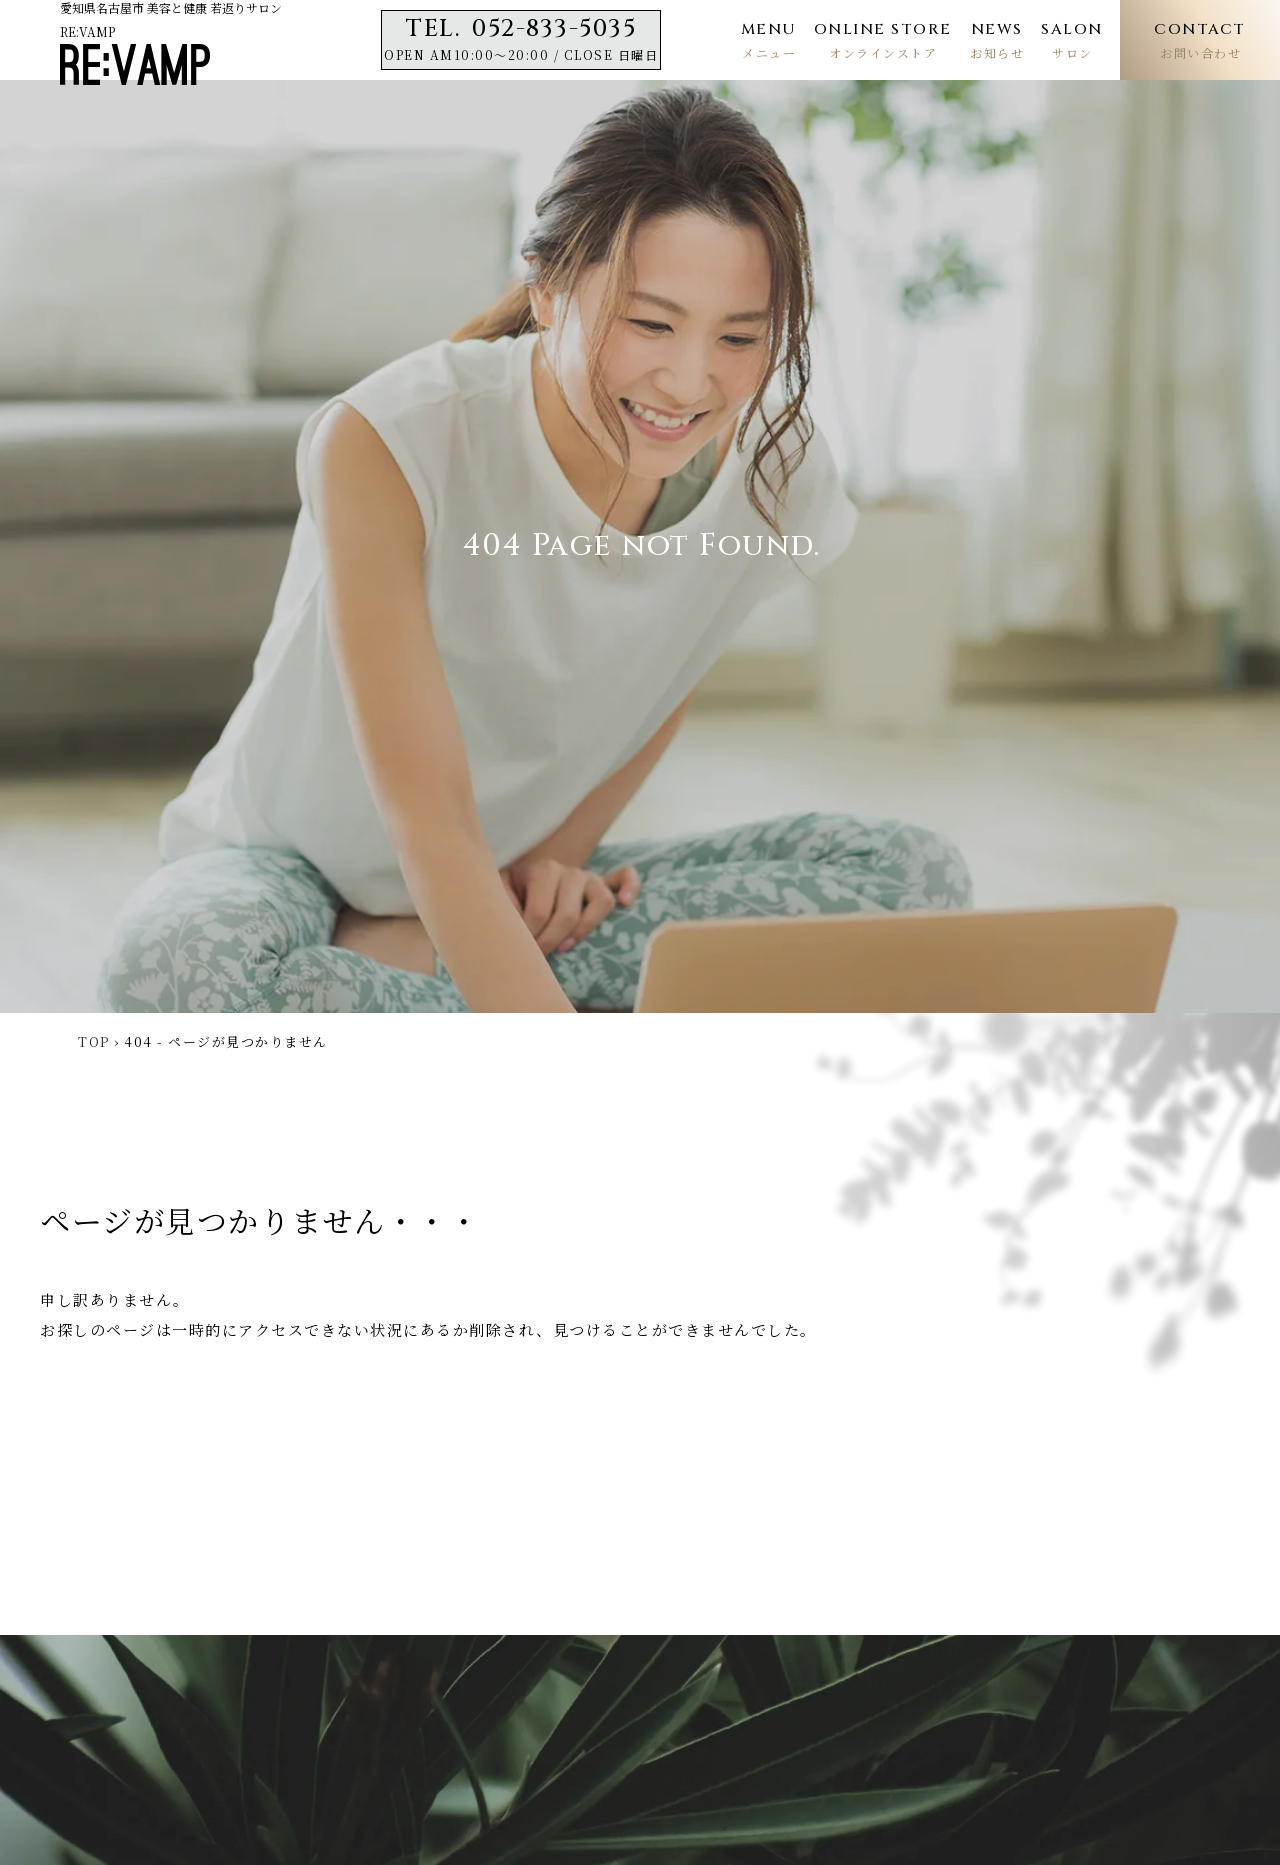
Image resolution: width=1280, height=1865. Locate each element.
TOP (94, 1041)
